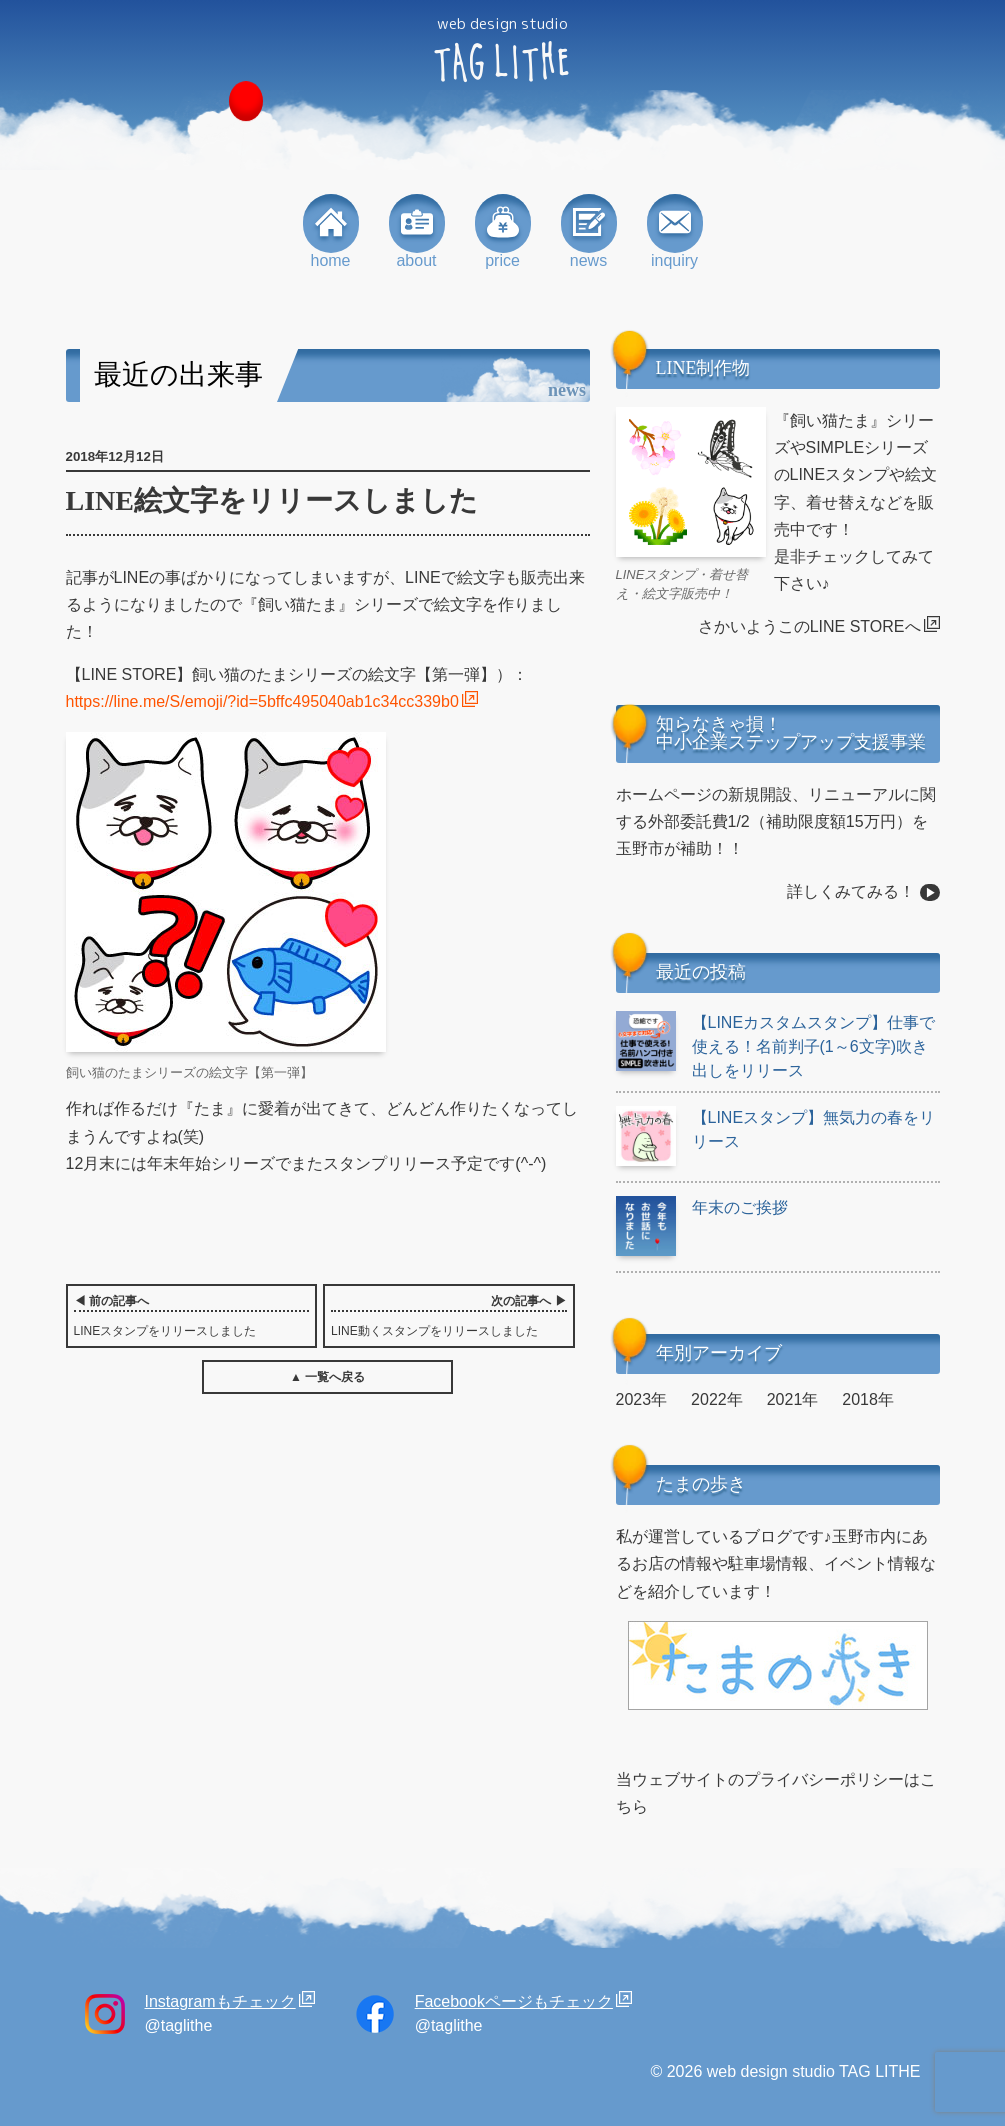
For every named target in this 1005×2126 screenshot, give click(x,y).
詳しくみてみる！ (851, 891)
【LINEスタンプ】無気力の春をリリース (776, 1130)
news (589, 231)
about (417, 231)
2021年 (793, 1399)
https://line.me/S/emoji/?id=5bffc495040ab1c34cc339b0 (262, 701)
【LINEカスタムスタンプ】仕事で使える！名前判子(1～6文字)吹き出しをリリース (776, 1045)
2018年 (868, 1399)
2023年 (642, 1399)
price (503, 231)
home (331, 231)
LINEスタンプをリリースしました (192, 1315)
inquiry (675, 231)
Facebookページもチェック (514, 2001)
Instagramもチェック (220, 2001)
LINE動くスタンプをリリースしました (449, 1315)
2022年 (717, 1399)
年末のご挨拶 (702, 1208)
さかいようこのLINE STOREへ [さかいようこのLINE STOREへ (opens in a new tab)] (809, 626)
